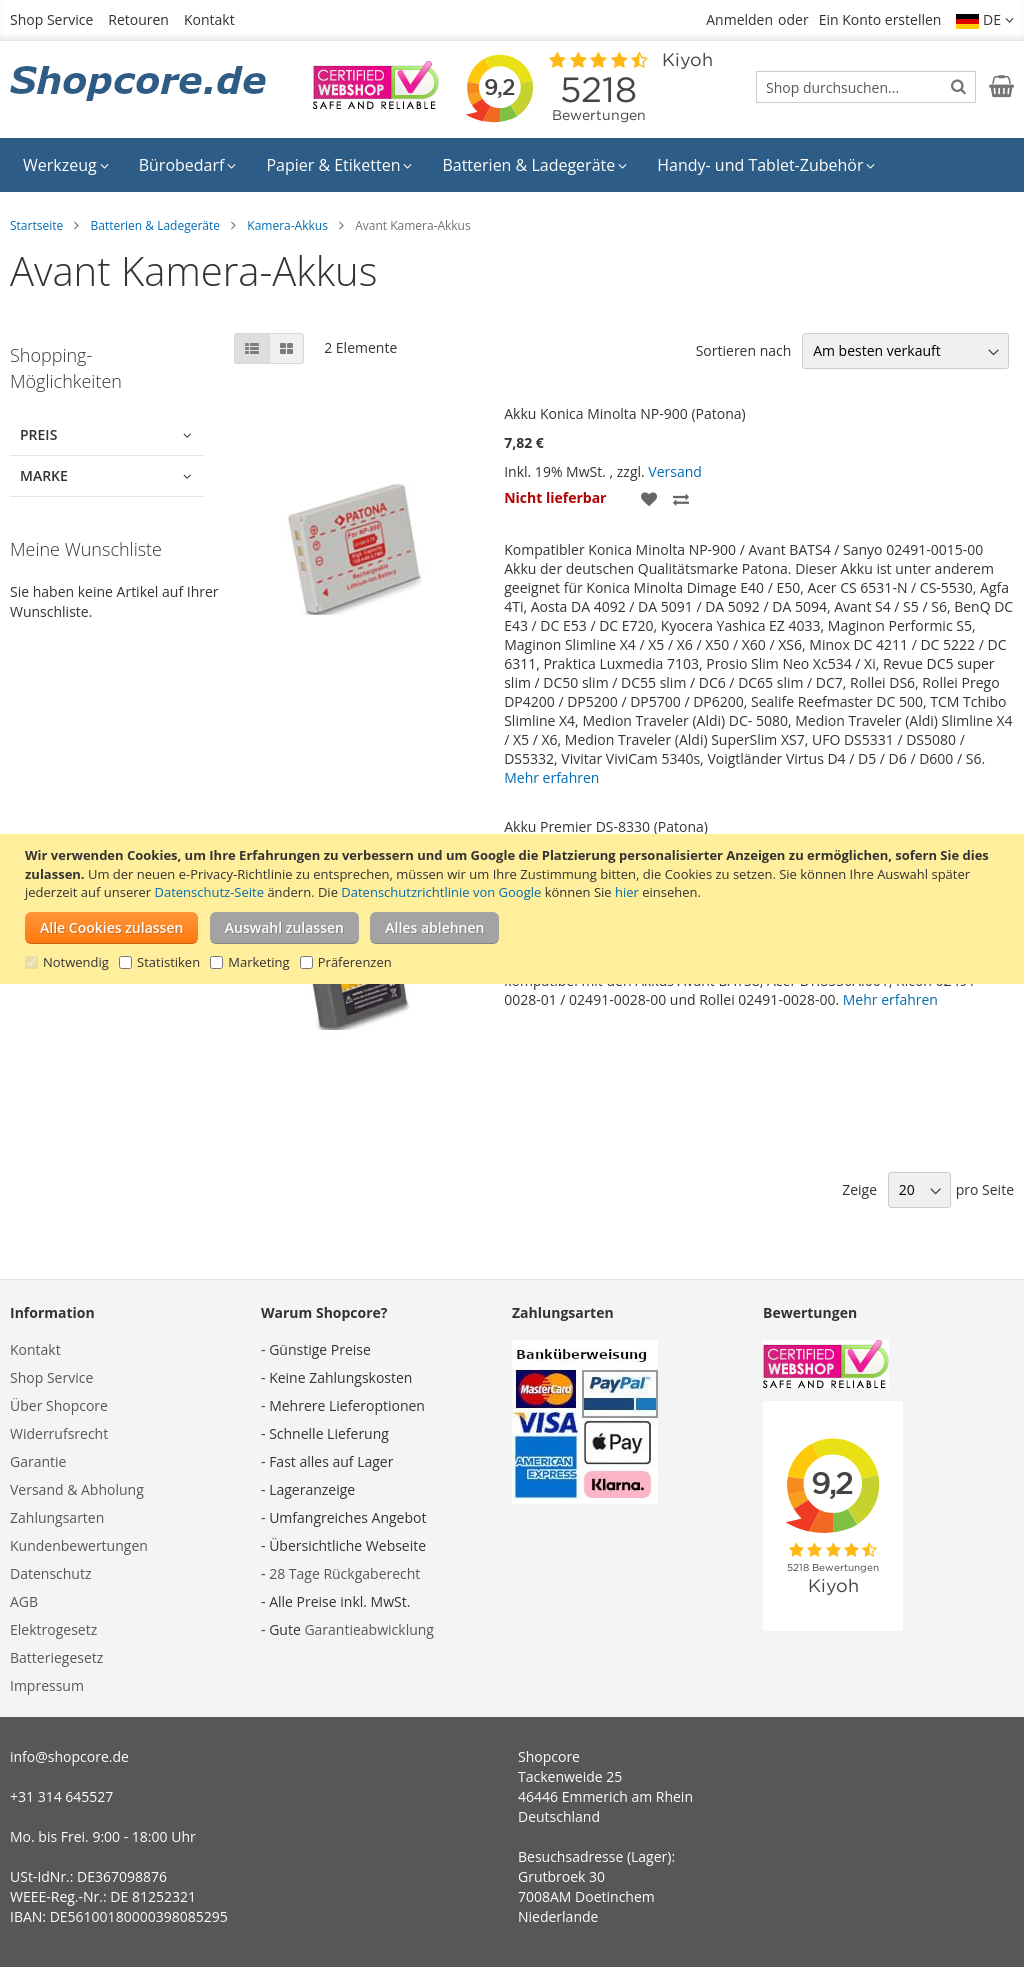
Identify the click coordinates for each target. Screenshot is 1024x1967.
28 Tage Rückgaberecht (344, 1573)
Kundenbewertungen (79, 1545)
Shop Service (51, 19)
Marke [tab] (44, 475)
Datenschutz (50, 1573)
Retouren (138, 19)
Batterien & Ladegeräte (155, 225)
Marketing (258, 962)
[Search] (958, 86)
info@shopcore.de (69, 1756)
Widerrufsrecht (59, 1433)
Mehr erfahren (551, 777)
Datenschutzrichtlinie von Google (441, 892)
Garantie (38, 1461)
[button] (985, 20)
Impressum (47, 1685)
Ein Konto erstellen (880, 19)
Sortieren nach (744, 350)
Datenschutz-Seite (209, 892)
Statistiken (168, 962)
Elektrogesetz (53, 1629)
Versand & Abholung (77, 1489)
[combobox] (866, 87)
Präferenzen (355, 962)
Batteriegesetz (56, 1657)
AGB (24, 1601)
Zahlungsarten (57, 1517)
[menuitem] (66, 165)
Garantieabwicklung (369, 1629)
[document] (514, 908)
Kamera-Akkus (287, 225)
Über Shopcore (59, 1405)
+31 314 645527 (61, 1796)
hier (627, 892)
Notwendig (76, 962)
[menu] (512, 165)
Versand (675, 471)
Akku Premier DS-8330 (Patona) (606, 826)
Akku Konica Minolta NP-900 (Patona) (624, 413)
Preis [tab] (38, 434)
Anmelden (739, 19)
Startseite (36, 225)
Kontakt (209, 19)
